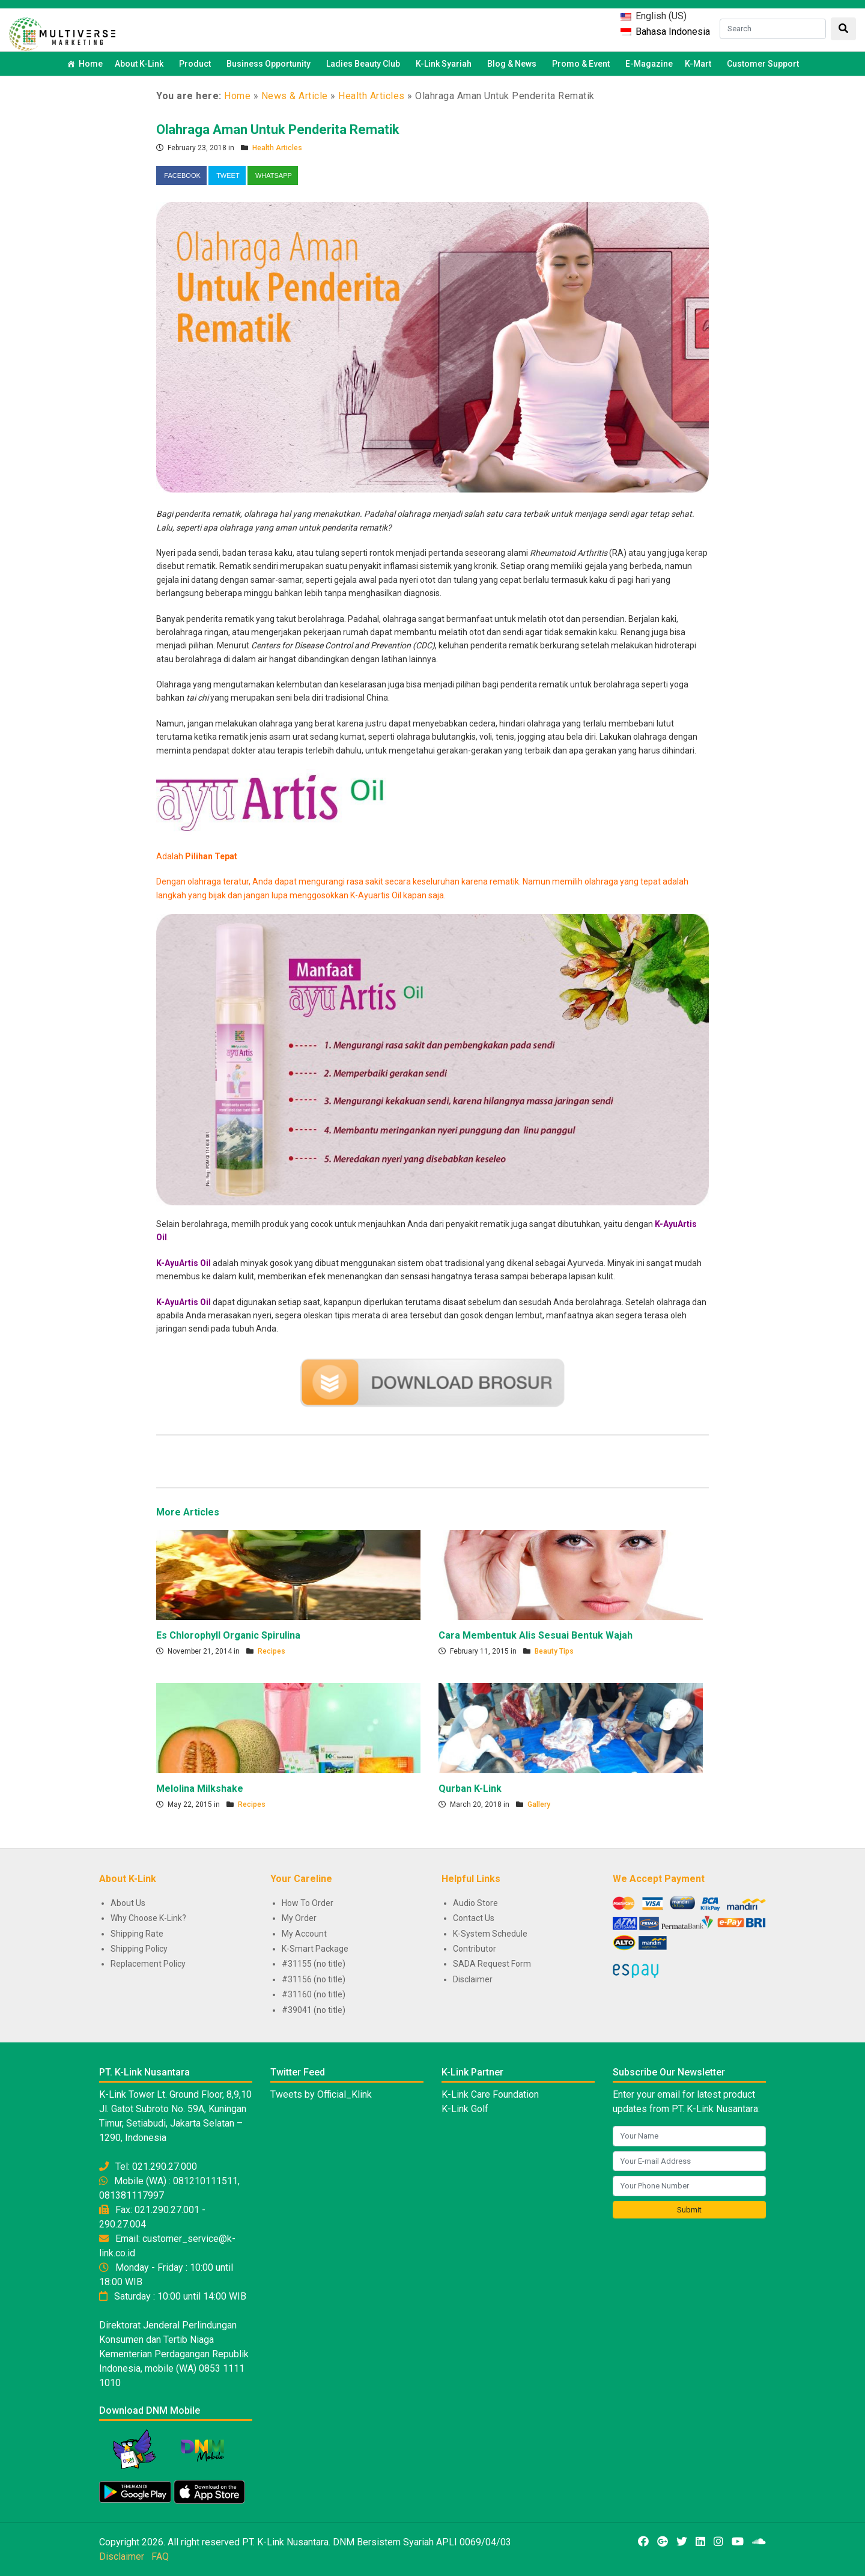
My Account (304, 1933)
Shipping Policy (139, 1948)
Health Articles (371, 96)
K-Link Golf (465, 2109)
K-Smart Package (315, 1948)
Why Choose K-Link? (148, 1918)
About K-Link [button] (141, 64)
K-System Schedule (490, 1933)
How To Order (307, 1903)
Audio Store (475, 1903)
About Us (128, 1903)
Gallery (538, 1804)
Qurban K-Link (470, 1788)
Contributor (474, 1948)
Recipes (271, 1651)
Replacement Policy (148, 1964)
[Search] (773, 29)
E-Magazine (649, 64)
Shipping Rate (137, 1933)
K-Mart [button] (700, 64)
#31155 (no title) (313, 1964)
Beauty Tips (554, 1651)
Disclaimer (473, 1979)
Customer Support (763, 64)
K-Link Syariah (445, 64)
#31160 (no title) (313, 1994)
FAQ (160, 2556)
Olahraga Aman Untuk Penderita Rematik (277, 129)
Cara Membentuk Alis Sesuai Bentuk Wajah (536, 1635)
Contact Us (473, 1918)
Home (91, 64)
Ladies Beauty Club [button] (365, 64)
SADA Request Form (492, 1964)
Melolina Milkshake (199, 1788)
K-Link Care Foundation (490, 2094)
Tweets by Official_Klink (321, 2094)
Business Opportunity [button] (270, 64)
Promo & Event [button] (582, 64)
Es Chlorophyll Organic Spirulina (228, 1635)
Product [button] (196, 64)
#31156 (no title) (313, 1979)
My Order (299, 1918)
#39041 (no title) (313, 2010)
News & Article (294, 96)
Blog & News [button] (513, 64)
